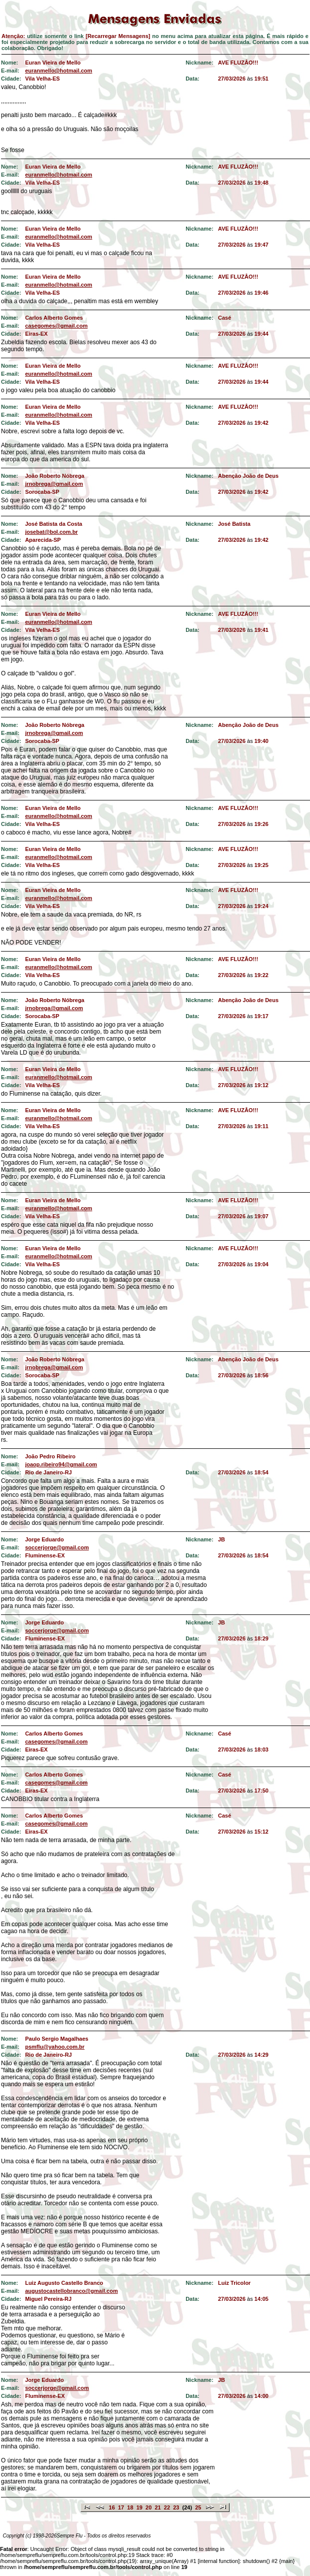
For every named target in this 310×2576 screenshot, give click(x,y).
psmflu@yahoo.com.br (54, 2047)
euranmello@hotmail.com (58, 71)
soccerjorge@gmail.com (57, 1547)
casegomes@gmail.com (56, 326)
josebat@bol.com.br (51, 532)
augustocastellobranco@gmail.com (71, 2291)
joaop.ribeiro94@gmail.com (61, 1464)
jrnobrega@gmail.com (54, 484)
